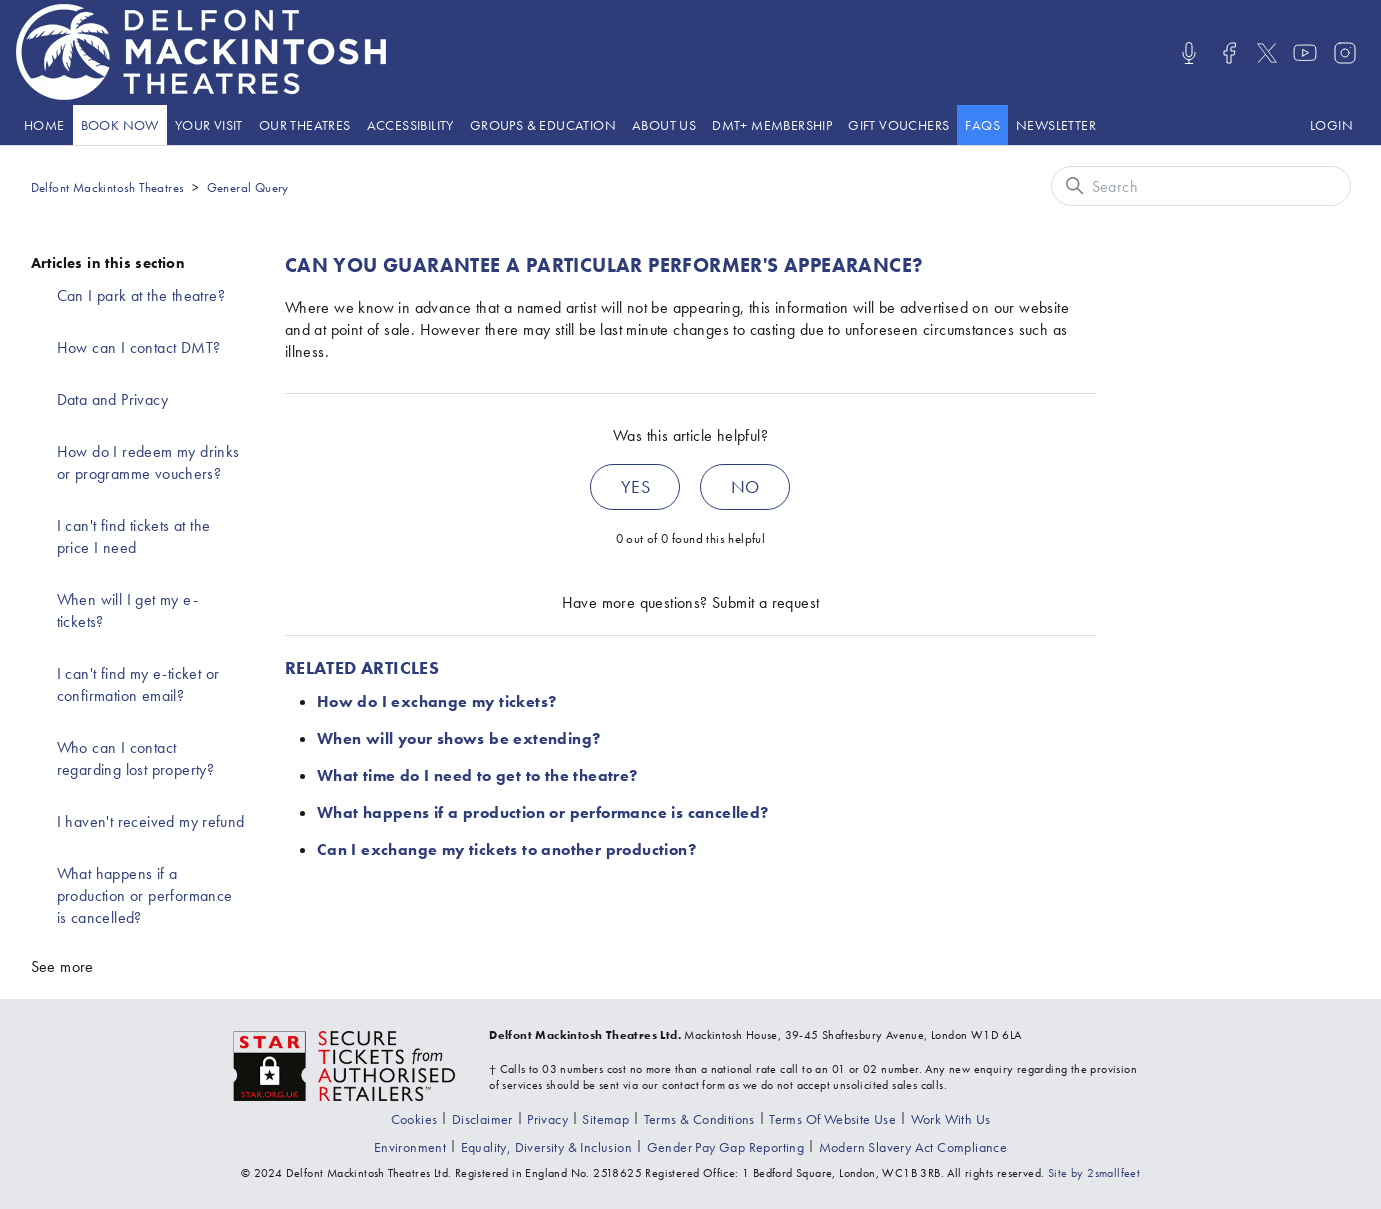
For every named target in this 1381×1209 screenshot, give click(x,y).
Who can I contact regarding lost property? (136, 758)
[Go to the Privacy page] (547, 1119)
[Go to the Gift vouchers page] (898, 125)
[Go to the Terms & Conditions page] (699, 1119)
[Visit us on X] (1267, 53)
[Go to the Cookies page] (414, 1119)
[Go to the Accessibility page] (410, 125)
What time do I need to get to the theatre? (477, 775)
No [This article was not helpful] (745, 486)
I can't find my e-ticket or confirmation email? (138, 684)
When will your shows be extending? (459, 738)
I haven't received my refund (151, 821)
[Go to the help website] (982, 125)
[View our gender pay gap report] (726, 1147)
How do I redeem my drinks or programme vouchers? (148, 462)
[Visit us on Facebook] (1229, 53)
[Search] (1201, 186)
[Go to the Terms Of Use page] (832, 1119)
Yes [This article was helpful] (635, 486)
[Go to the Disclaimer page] (482, 1119)
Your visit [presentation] (209, 125)
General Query (248, 187)
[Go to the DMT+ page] (772, 125)
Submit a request (765, 602)
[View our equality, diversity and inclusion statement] (546, 1147)
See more (62, 966)
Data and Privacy (112, 399)
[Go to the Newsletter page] (1056, 125)
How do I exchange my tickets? (437, 701)
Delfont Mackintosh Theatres (108, 187)
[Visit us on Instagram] (1345, 53)
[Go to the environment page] (410, 1147)
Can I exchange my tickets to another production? (506, 849)
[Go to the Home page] (44, 125)
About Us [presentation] (664, 125)
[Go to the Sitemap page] (605, 1119)
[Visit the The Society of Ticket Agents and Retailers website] (345, 1064)
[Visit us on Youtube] (1305, 53)
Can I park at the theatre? (141, 295)
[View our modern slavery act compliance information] (913, 1147)
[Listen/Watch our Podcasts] (1189, 53)
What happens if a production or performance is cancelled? (145, 895)
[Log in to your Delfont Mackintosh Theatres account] (1331, 125)
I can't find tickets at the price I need (134, 536)
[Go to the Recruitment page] (951, 1119)
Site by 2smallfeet (1094, 1173)
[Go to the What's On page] (120, 125)
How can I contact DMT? (139, 347)
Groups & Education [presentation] (543, 125)
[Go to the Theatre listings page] (305, 125)
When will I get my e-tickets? (127, 610)
